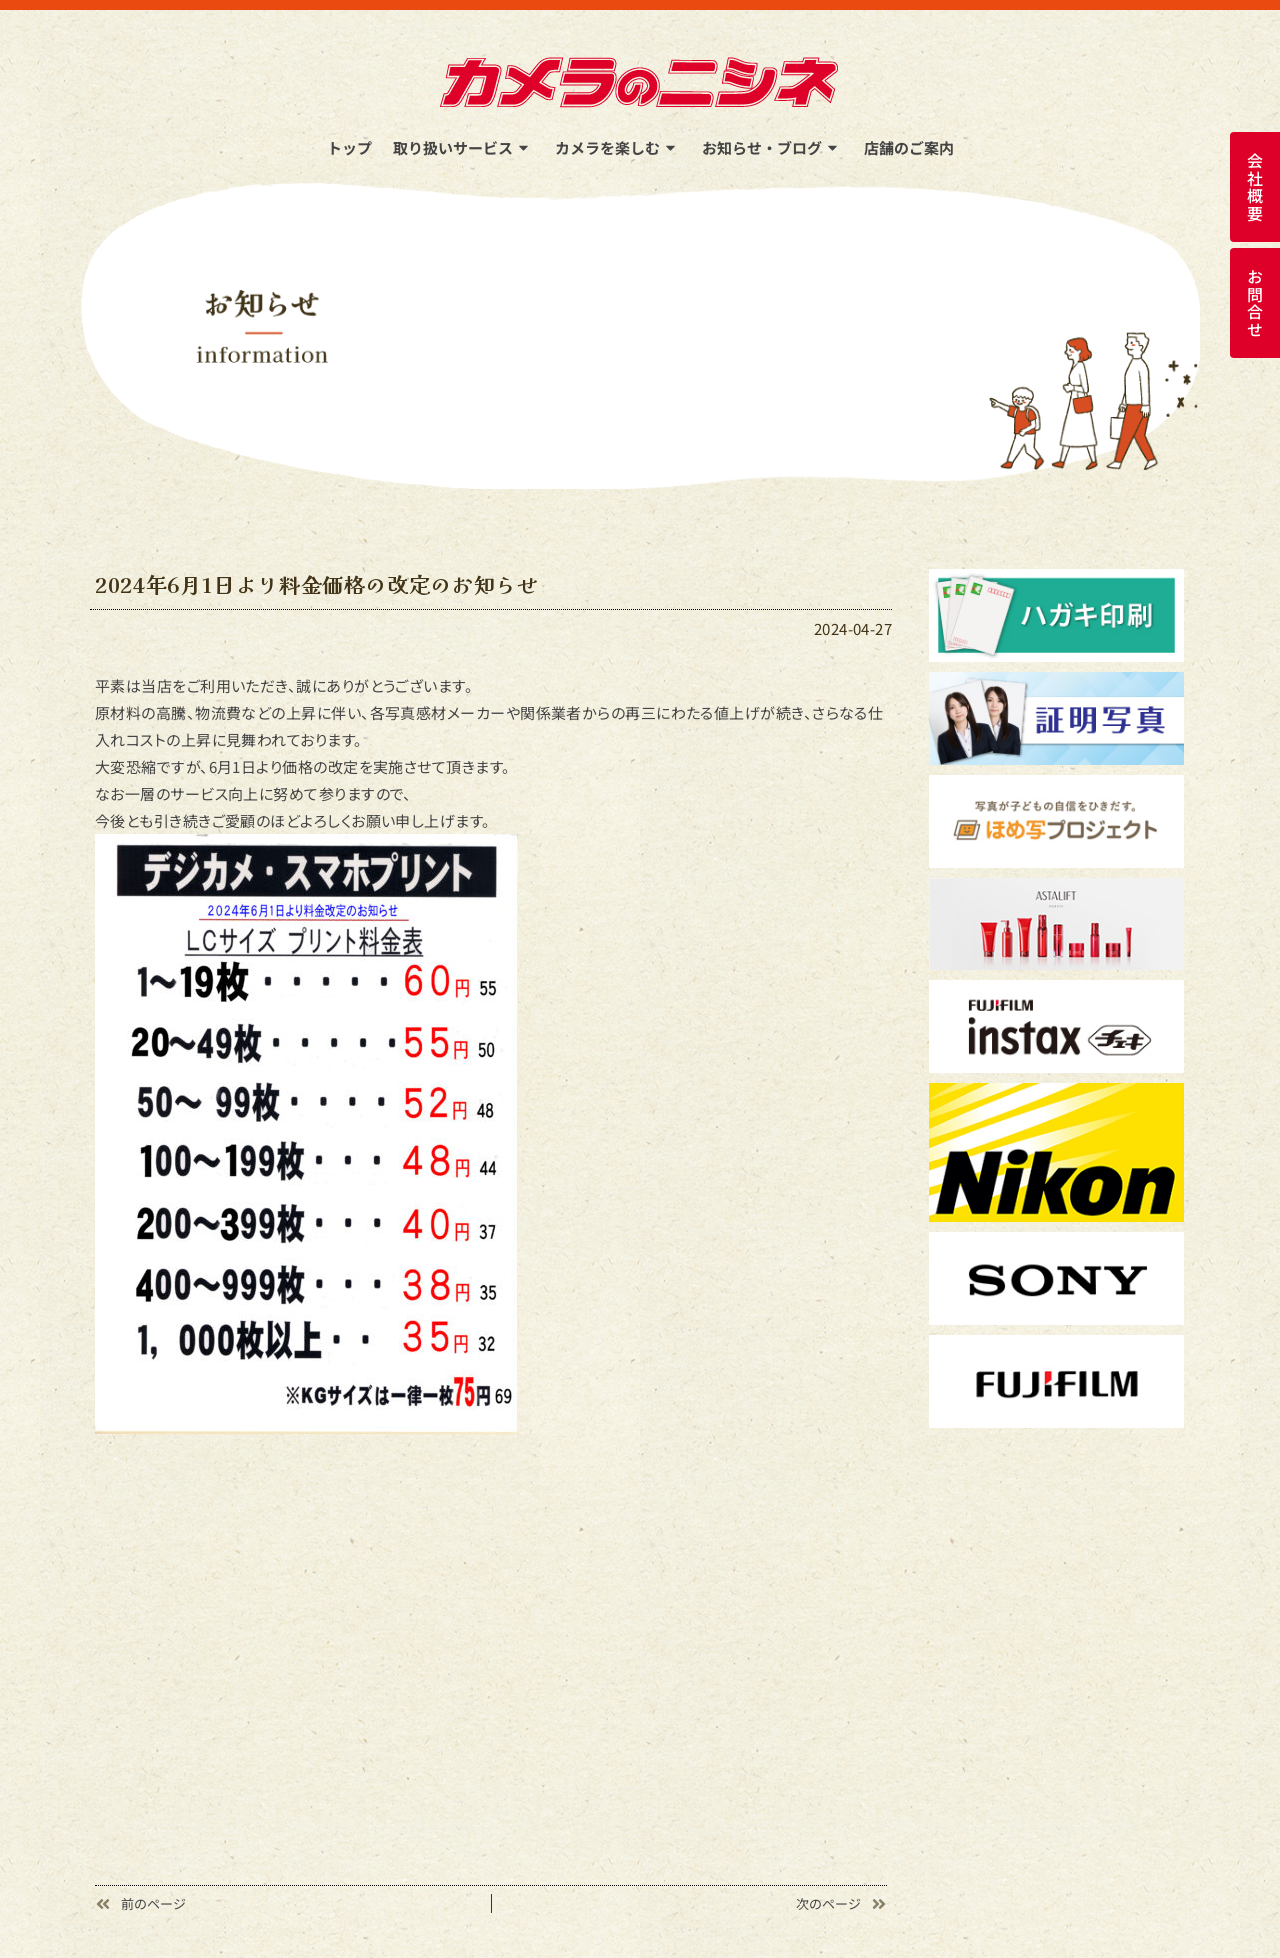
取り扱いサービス (463, 147)
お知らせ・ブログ (772, 147)
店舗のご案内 (909, 147)
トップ (349, 147)
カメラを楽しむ (618, 147)
